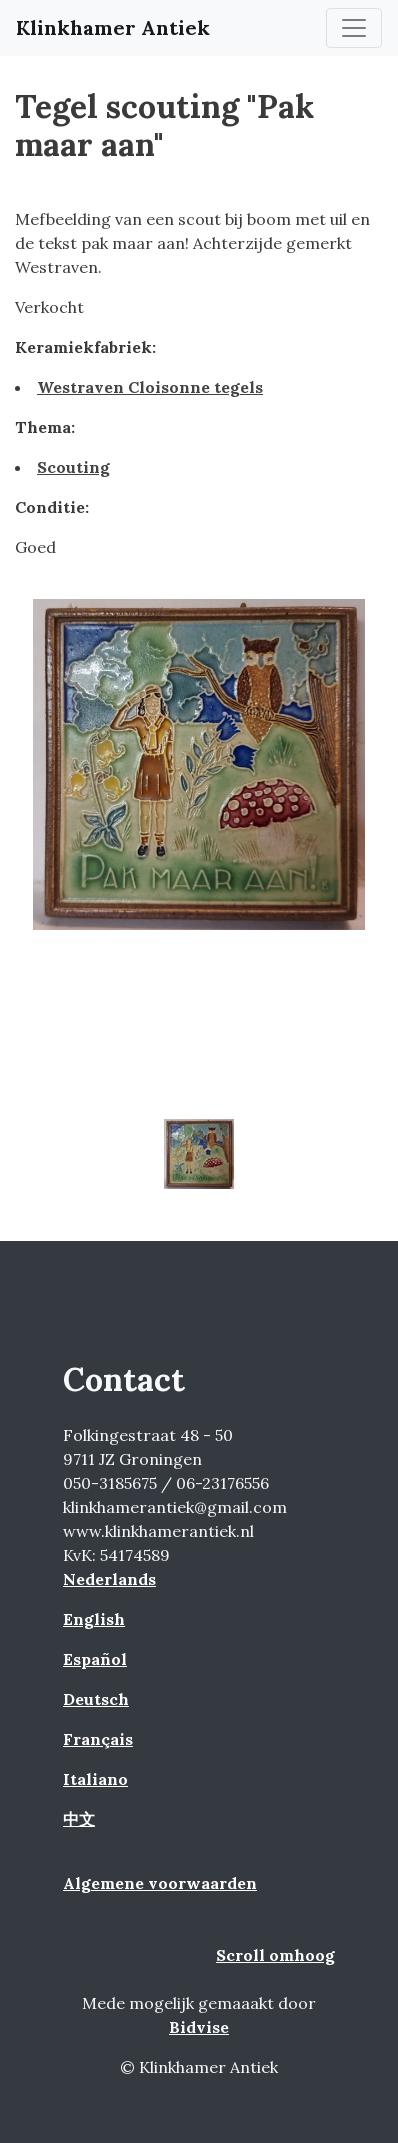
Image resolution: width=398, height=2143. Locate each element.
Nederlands (109, 1579)
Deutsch (96, 1699)
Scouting (73, 467)
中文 (79, 1819)
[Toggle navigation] (354, 28)
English (94, 1619)
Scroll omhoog (275, 1955)
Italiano (95, 1779)
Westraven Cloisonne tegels (150, 387)
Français (98, 1739)
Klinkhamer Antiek (113, 27)
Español (95, 1659)
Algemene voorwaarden (160, 1883)
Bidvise (199, 2027)
